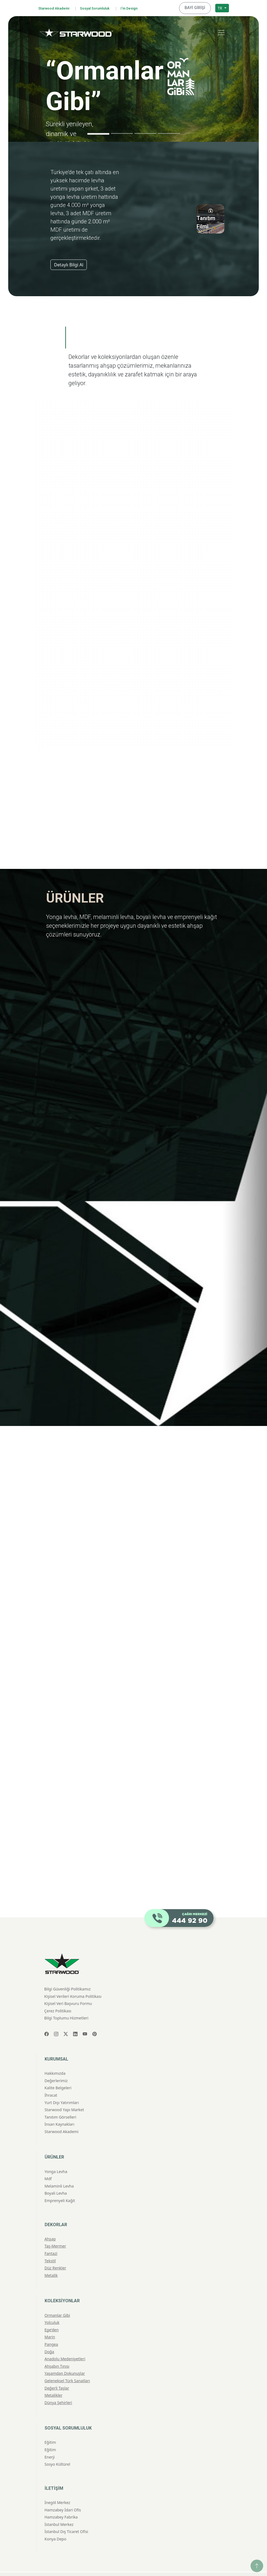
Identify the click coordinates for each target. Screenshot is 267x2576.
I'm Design (140, 7)
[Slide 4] (169, 132)
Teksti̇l (50, 2246)
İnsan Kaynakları (59, 2110)
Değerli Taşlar (57, 2374)
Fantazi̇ (51, 2239)
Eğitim (50, 2428)
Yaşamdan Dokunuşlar (65, 2359)
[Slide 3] (145, 132)
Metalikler (54, 2381)
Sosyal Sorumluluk (102, 7)
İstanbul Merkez (59, 2510)
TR (220, 7)
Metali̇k (51, 2261)
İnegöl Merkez (57, 2488)
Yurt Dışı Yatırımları (62, 2088)
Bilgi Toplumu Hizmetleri (66, 2004)
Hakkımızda (55, 2059)
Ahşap (50, 2225)
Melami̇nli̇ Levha (59, 2172)
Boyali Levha (56, 2179)
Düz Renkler (55, 2254)
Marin (50, 2323)
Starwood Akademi (56, 7)
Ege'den (52, 2315)
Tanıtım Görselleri (60, 2103)
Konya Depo (56, 2525)
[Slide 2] (122, 132)
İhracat (51, 2081)
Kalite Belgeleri (58, 2074)
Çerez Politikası (57, 1996)
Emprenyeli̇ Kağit (60, 2186)
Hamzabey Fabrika (61, 2503)
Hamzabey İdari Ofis (63, 2496)
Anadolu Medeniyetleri (65, 2345)
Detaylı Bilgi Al (68, 263)
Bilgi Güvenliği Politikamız (67, 1975)
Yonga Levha (56, 2157)
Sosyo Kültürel (57, 2450)
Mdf (48, 2165)
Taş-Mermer (55, 2232)
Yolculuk (52, 2308)
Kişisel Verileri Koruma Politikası (73, 1982)
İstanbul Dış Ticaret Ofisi (66, 2517)
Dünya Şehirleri (58, 2388)
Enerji (50, 2443)
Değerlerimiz (56, 2066)
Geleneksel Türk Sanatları (67, 2367)
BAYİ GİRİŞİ (197, 7)
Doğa (49, 2337)
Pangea (51, 2330)
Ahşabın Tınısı (57, 2352)
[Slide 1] (98, 132)
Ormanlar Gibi (57, 2301)
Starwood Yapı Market (64, 2096)
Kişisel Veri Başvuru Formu (68, 1989)
